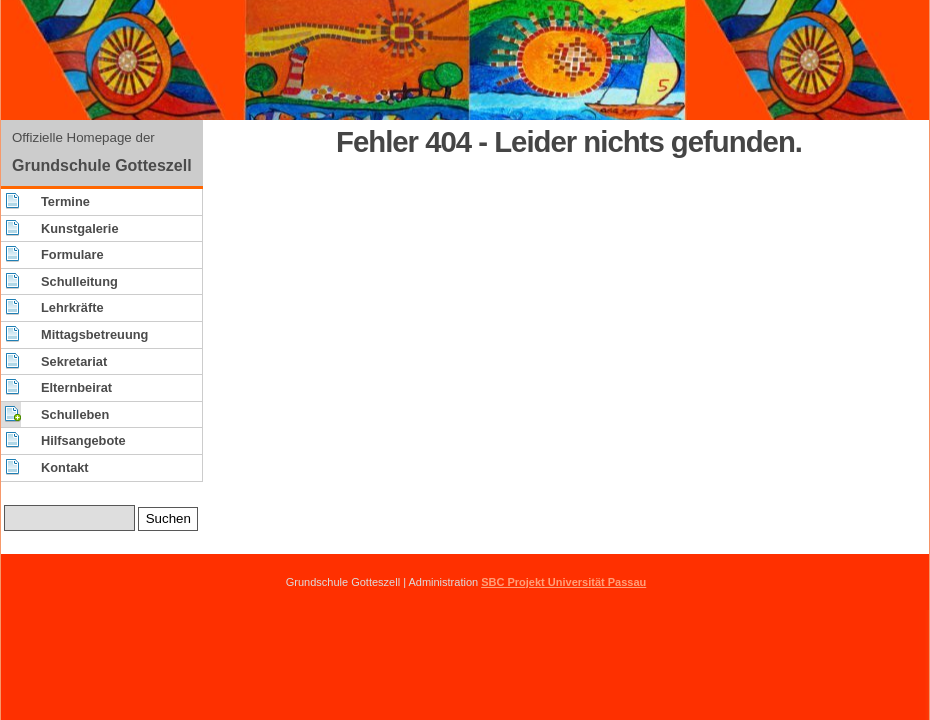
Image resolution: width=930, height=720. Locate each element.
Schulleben (75, 414)
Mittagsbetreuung (94, 334)
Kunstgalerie (80, 228)
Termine (65, 201)
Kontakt (65, 467)
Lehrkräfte (72, 307)
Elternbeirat (76, 387)
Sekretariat (74, 361)
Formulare (72, 254)
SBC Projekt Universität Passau (563, 582)
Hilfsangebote (83, 440)
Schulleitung (79, 281)
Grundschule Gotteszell (102, 165)
